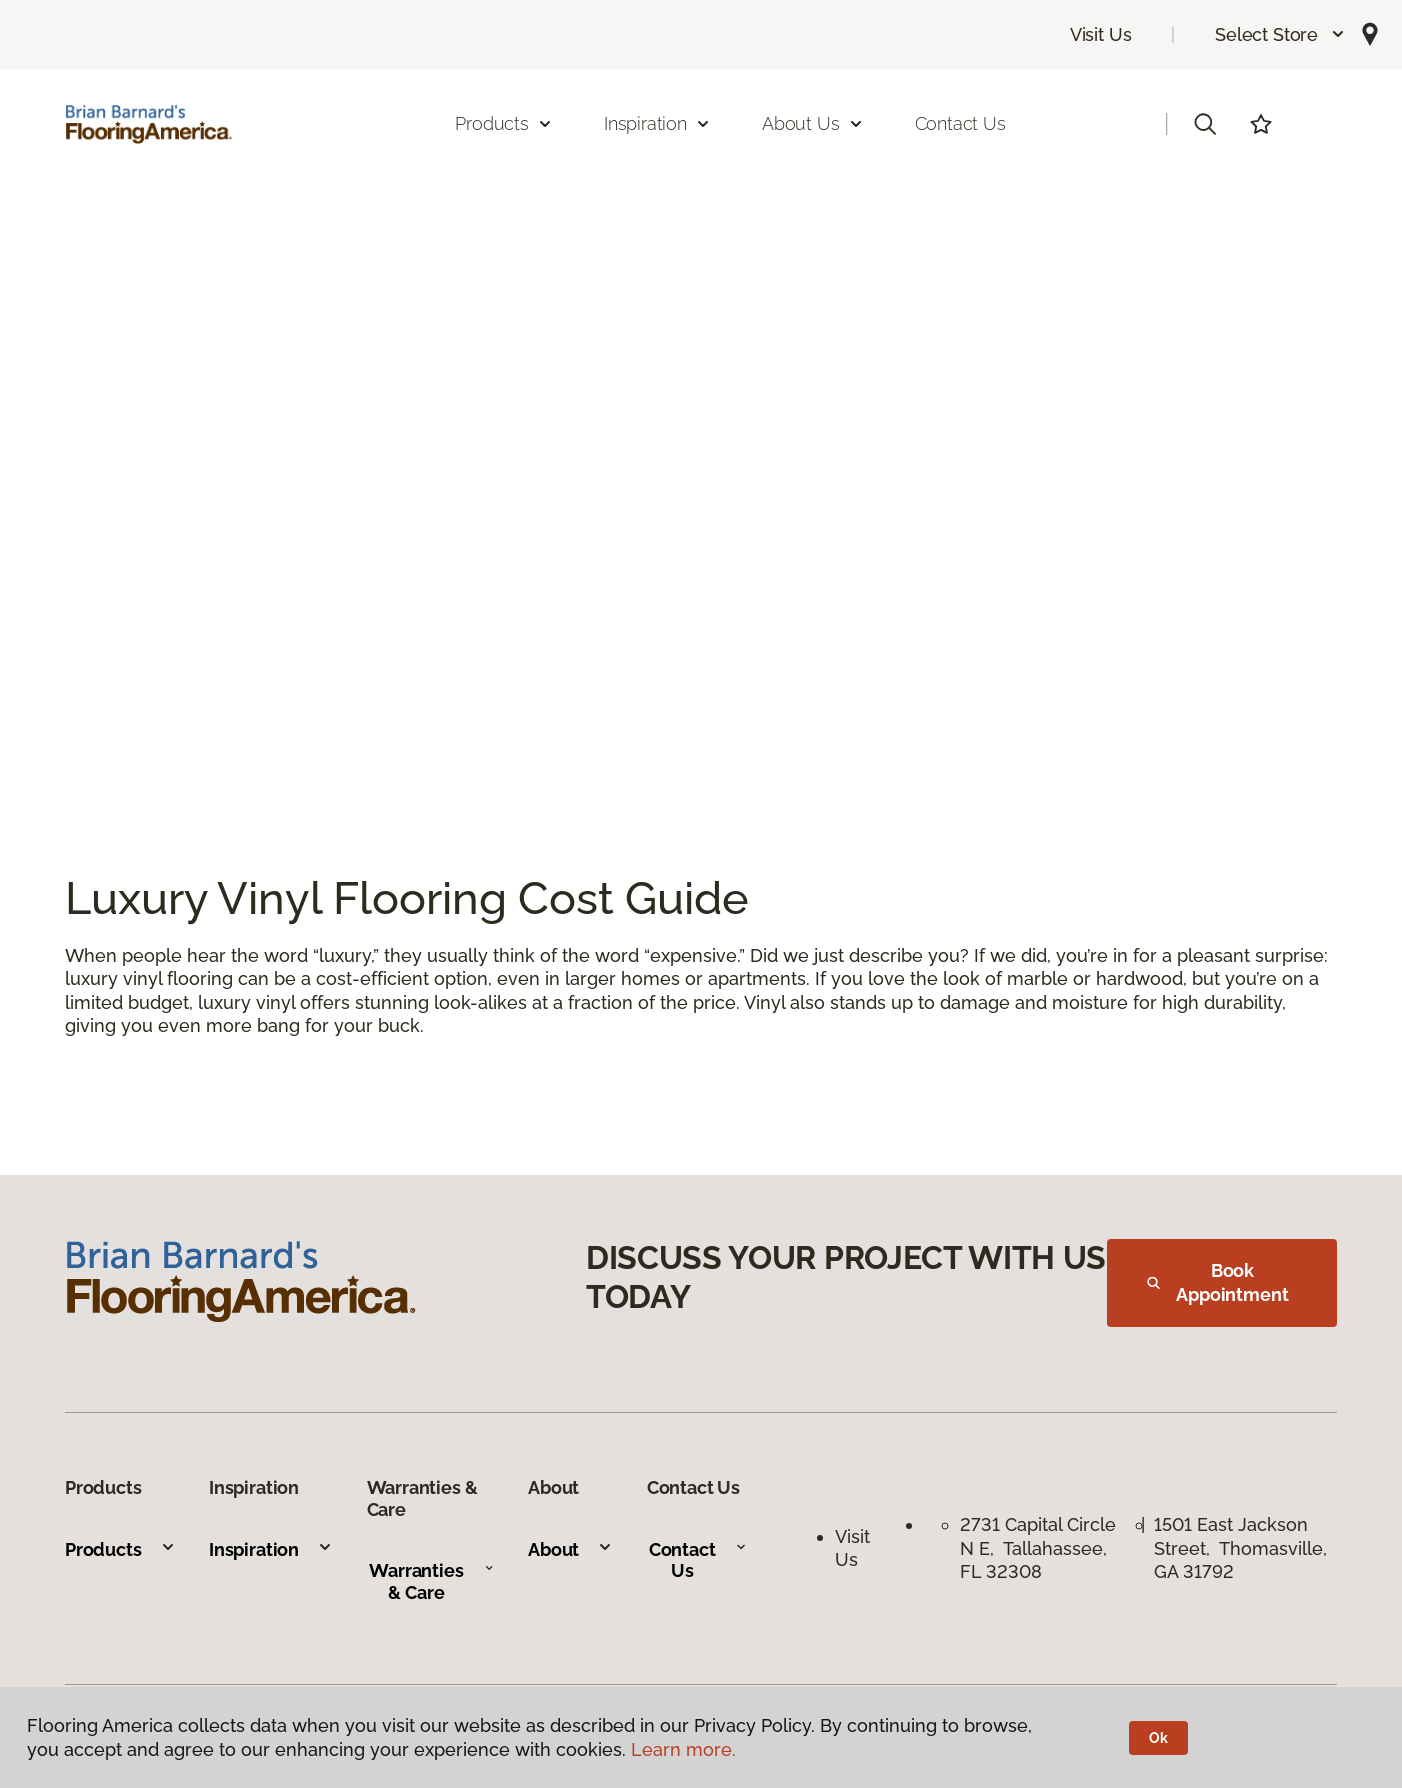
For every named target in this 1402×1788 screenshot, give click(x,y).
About (570, 1549)
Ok (1158, 1738)
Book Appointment (1218, 1282)
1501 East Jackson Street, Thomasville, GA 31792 (1240, 1548)
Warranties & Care (431, 1581)
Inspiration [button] (657, 123)
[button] (1280, 34)
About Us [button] (813, 123)
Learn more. (683, 1749)
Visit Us (1101, 34)
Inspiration (271, 1549)
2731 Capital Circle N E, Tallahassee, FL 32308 (1038, 1548)
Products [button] (504, 123)
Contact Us (960, 123)
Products (120, 1549)
